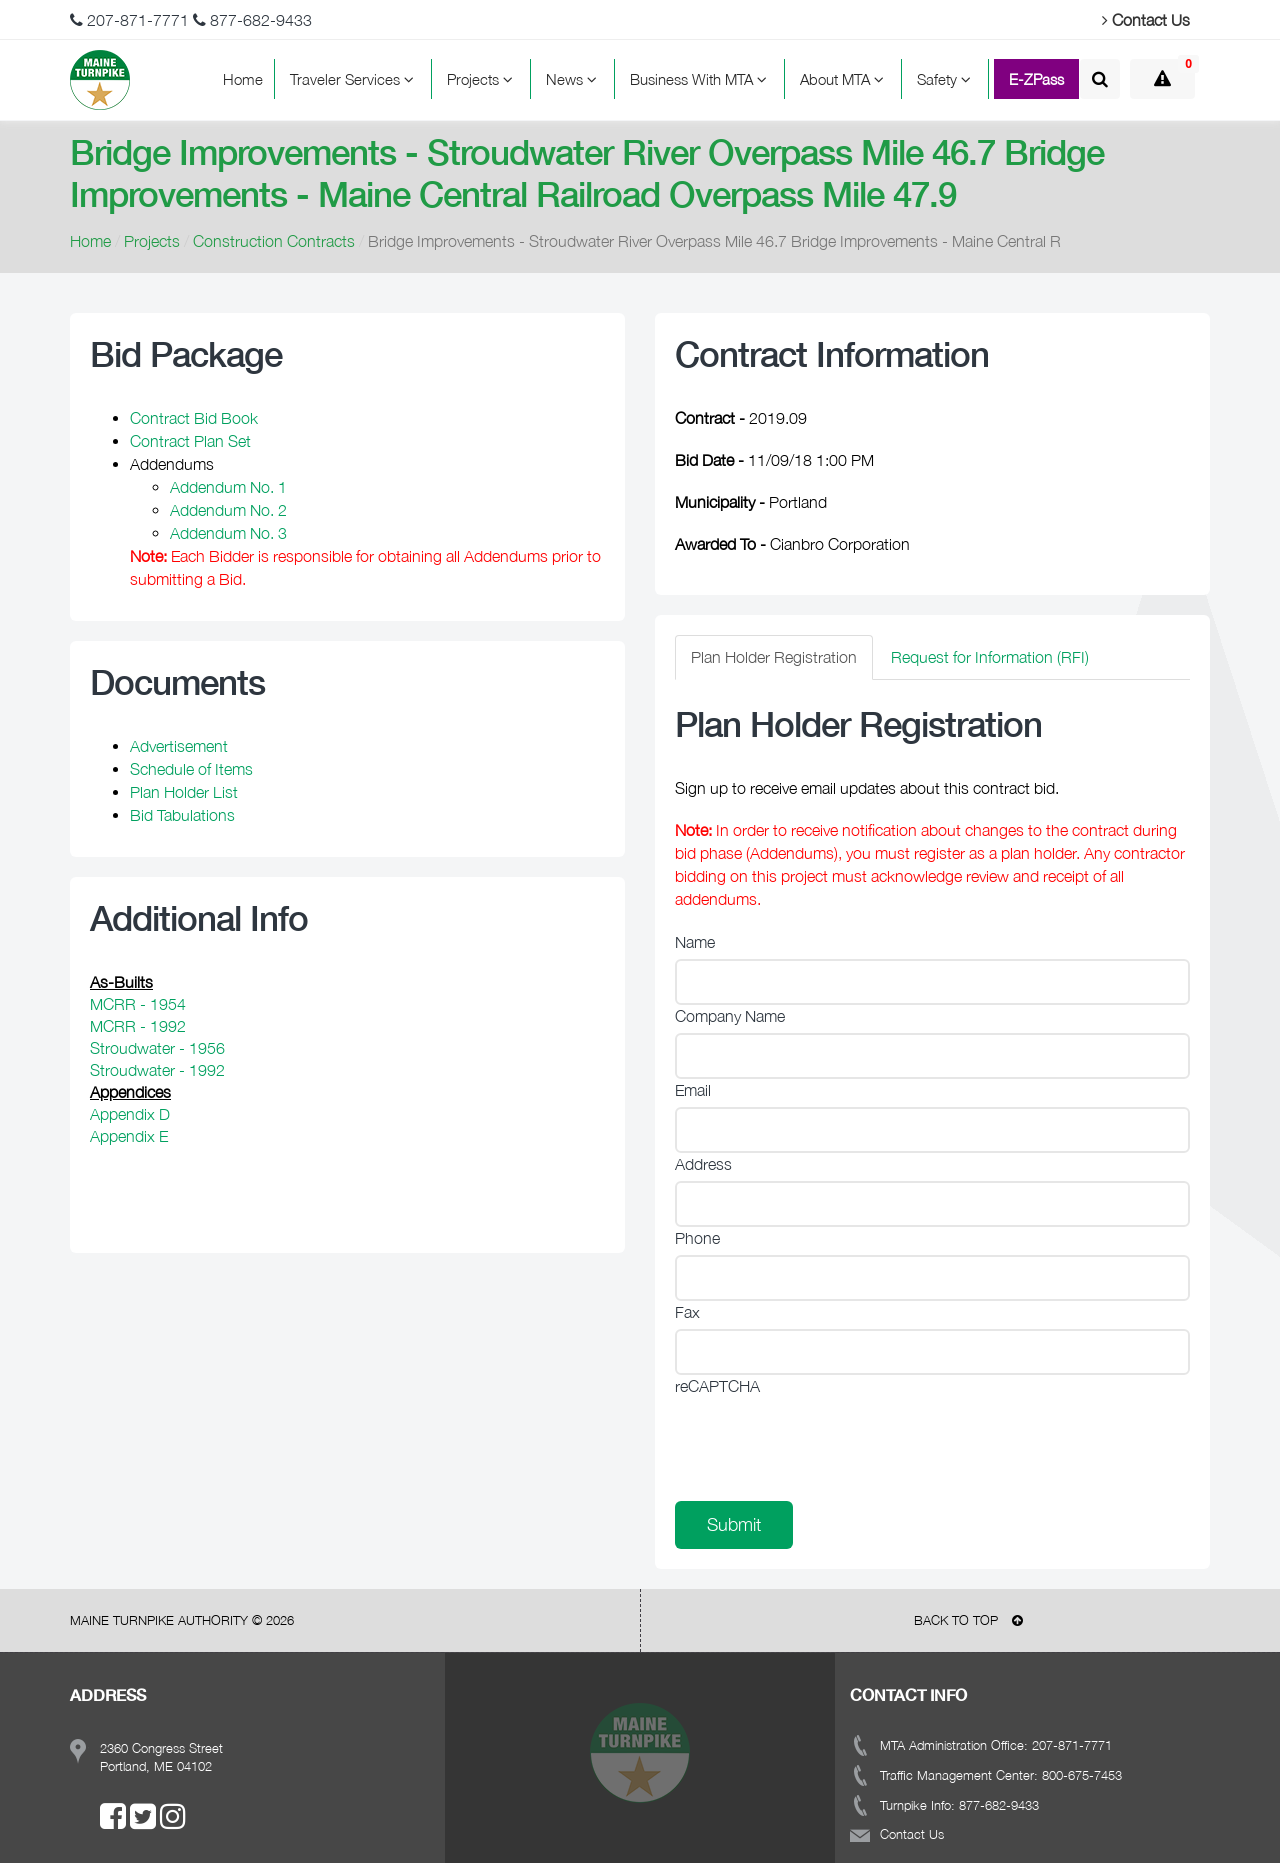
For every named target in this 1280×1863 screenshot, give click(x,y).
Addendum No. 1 (228, 487)
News (574, 79)
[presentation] (827, 1442)
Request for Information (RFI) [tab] (990, 657)
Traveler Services (355, 79)
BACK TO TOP (968, 1620)
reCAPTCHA (717, 1386)
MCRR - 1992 (138, 1026)
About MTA (845, 79)
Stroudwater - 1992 (157, 1070)
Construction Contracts (274, 241)
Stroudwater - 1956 (157, 1048)
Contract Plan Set (190, 441)
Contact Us (1146, 20)
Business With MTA (701, 79)
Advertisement (179, 746)
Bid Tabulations (182, 815)
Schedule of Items (191, 769)
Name (695, 942)
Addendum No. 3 (228, 533)
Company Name (730, 1016)
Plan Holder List (184, 792)
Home (243, 79)
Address (703, 1164)
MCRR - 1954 (138, 1004)
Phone (697, 1238)
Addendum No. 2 (228, 510)
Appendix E (129, 1136)
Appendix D (130, 1114)
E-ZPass (1036, 79)
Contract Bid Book (194, 418)
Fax (687, 1312)
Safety (947, 79)
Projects (483, 79)
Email (693, 1090)
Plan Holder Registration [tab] (774, 657)
